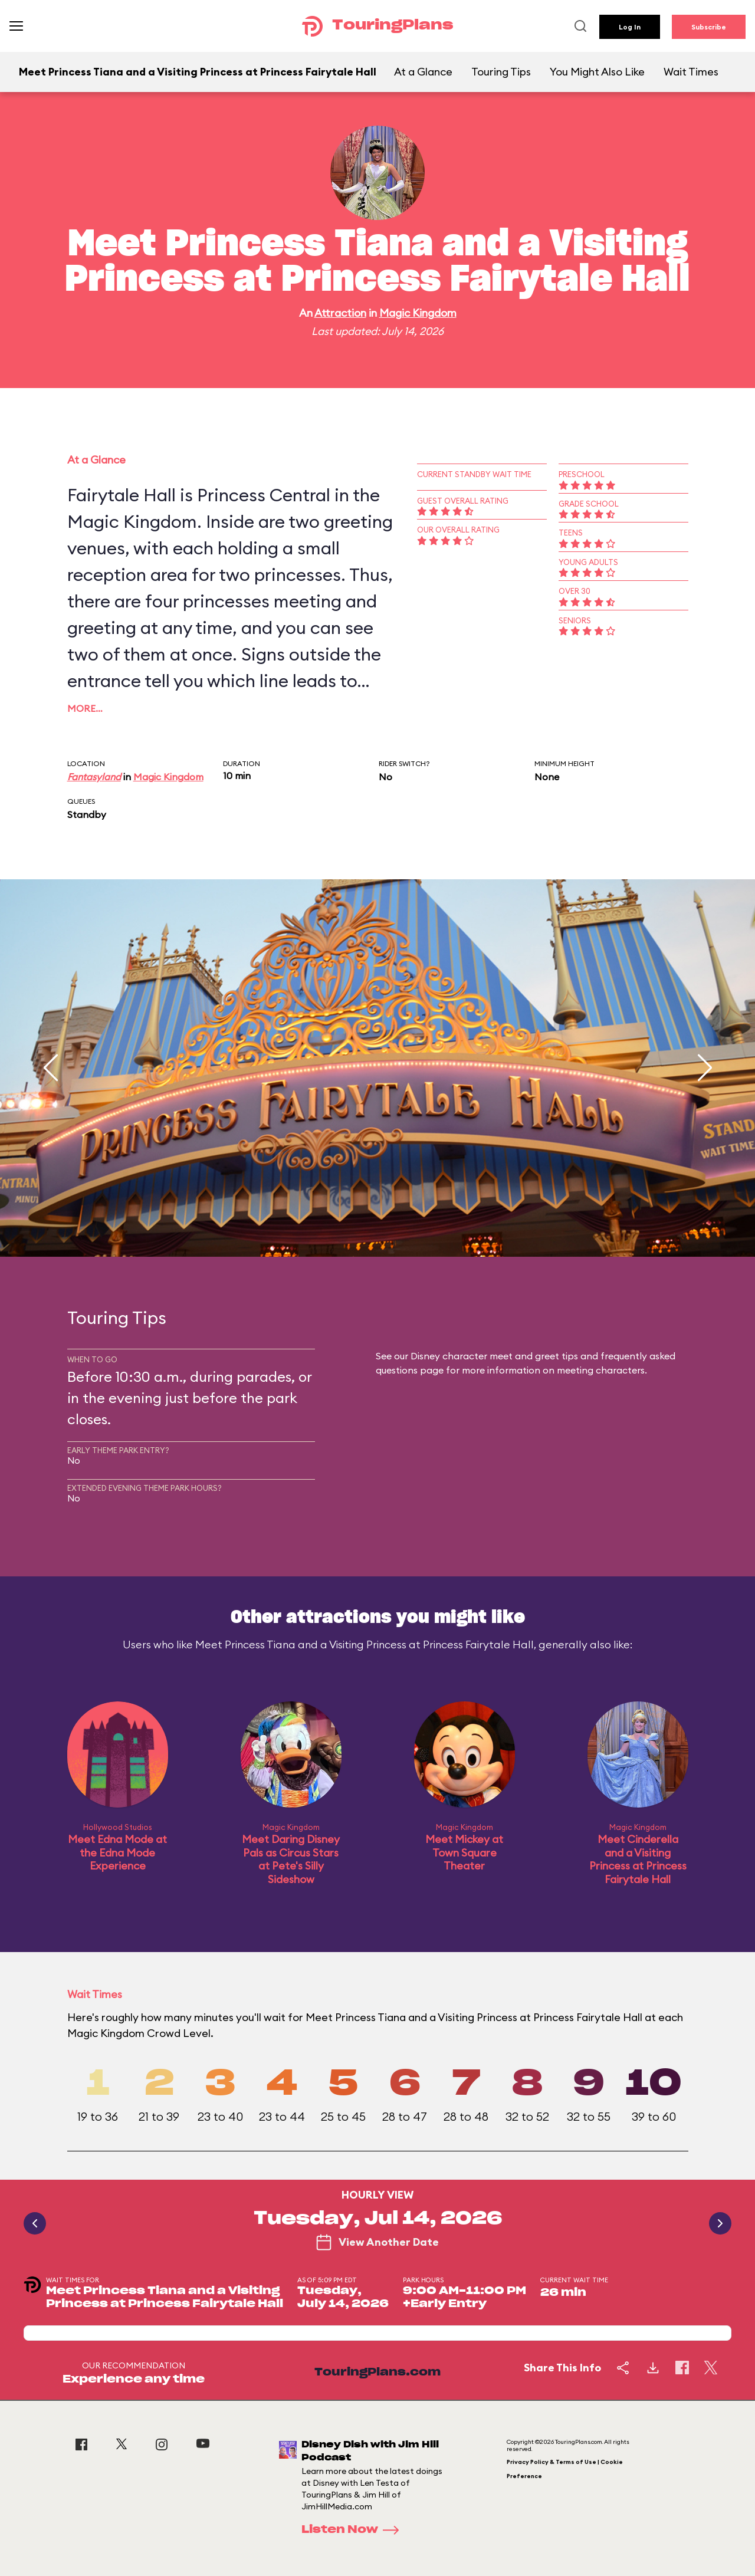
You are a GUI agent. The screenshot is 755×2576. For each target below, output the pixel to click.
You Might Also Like (597, 71)
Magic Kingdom (418, 313)
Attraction (340, 313)
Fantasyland (94, 777)
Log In (630, 26)
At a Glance (423, 71)
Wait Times (691, 71)
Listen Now (353, 2530)
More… (85, 708)
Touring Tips (501, 71)
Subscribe (708, 26)
